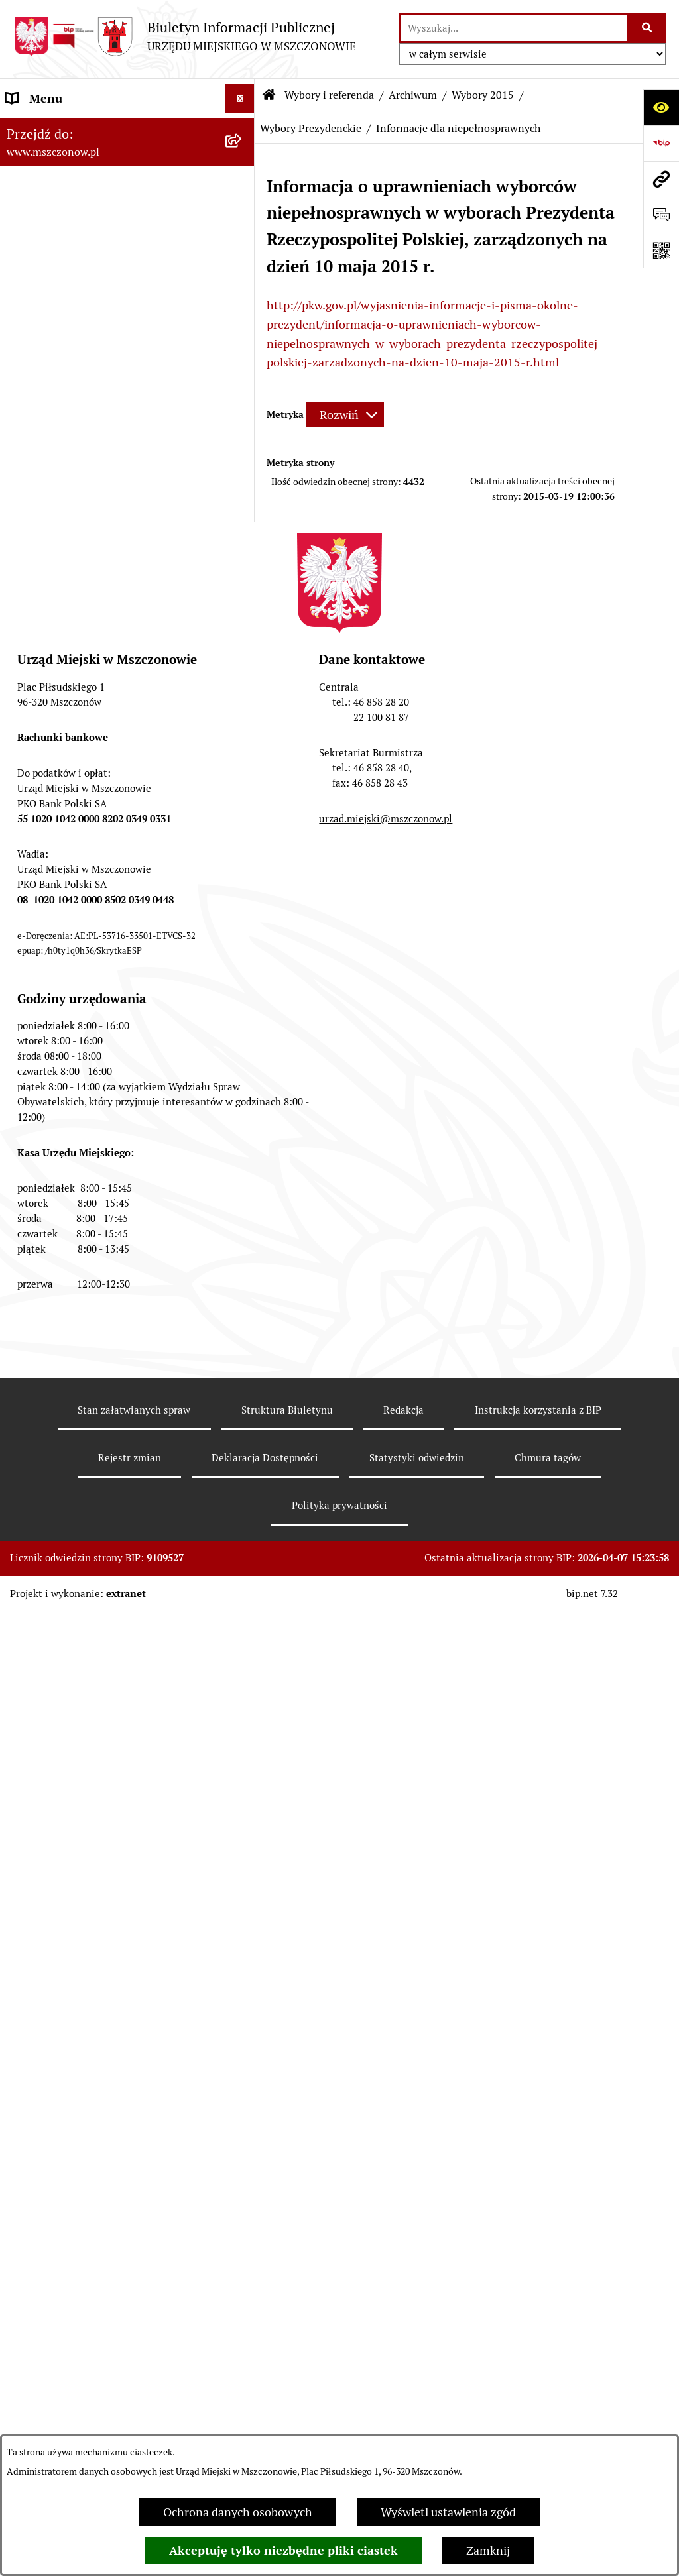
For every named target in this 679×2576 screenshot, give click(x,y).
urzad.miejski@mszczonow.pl (385, 2129)
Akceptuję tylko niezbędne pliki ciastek (283, 2550)
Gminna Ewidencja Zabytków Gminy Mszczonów (101, 1409)
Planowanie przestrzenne (73, 899)
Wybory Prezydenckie (310, 128)
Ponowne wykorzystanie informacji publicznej (99, 1302)
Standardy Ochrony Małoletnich (91, 1597)
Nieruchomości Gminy (64, 1186)
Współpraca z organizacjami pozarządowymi (79, 1117)
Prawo (22, 959)
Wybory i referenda (329, 95)
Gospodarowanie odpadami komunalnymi (77, 1254)
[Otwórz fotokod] (661, 250)
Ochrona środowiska (59, 1215)
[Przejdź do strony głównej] (184, 36)
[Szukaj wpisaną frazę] (647, 28)
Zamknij (488, 2550)
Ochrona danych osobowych (237, 2512)
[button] (243, 129)
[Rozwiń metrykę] (345, 414)
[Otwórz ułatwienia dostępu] (661, 107)
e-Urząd (27, 1341)
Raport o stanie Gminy (65, 840)
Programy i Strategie (60, 989)
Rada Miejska (40, 780)
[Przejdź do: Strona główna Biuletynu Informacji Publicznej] (269, 95)
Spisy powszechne (53, 1370)
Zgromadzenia (44, 1448)
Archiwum (413, 95)
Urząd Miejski (42, 810)
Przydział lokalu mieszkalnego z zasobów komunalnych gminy (114, 1725)
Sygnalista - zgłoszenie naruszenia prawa (113, 1657)
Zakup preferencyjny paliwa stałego (99, 1627)
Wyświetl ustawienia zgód (448, 2512)
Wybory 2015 (483, 95)
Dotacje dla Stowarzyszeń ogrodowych (107, 1687)
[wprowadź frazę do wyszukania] (514, 28)
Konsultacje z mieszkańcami (80, 1156)
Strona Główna (45, 128)
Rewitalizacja (40, 929)
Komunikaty (38, 1537)
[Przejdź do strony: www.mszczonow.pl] (661, 179)
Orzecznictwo (42, 1764)
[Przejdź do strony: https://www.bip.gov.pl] (661, 143)
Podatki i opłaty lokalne (67, 1048)
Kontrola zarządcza (56, 1078)
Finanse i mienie (49, 1019)
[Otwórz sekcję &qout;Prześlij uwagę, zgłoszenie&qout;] (661, 215)
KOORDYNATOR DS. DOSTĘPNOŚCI (101, 1567)
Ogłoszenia (35, 1478)
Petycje (25, 1508)
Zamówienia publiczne (65, 869)
